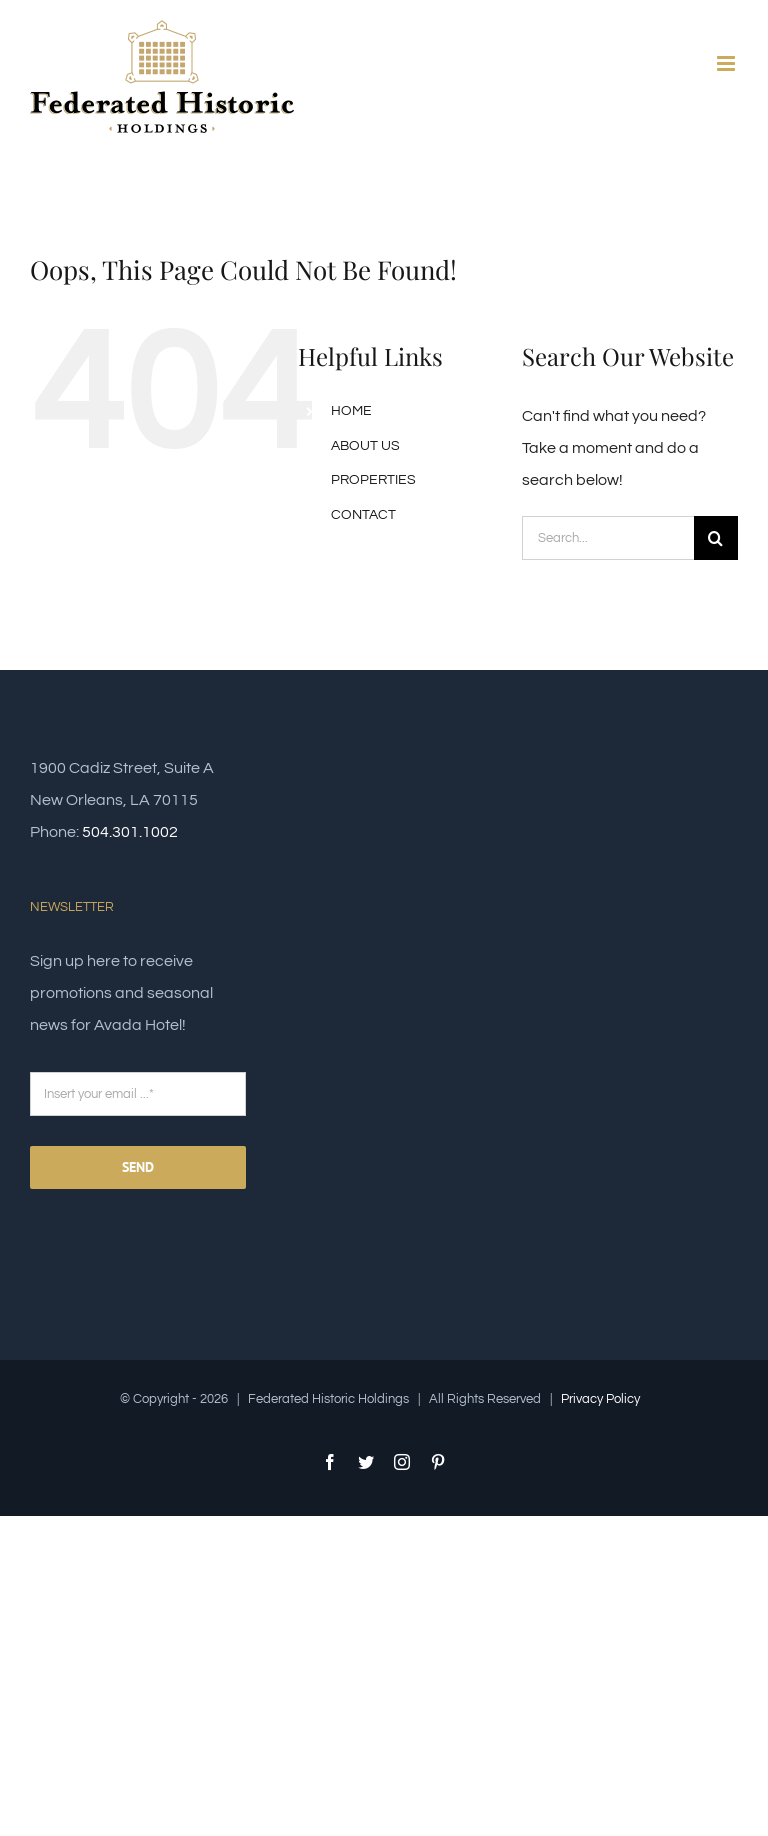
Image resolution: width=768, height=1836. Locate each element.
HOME (351, 411)
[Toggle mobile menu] (727, 63)
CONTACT (363, 515)
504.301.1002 (130, 832)
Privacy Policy (600, 1399)
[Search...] (608, 538)
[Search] (716, 538)
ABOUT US (365, 446)
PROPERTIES (373, 480)
